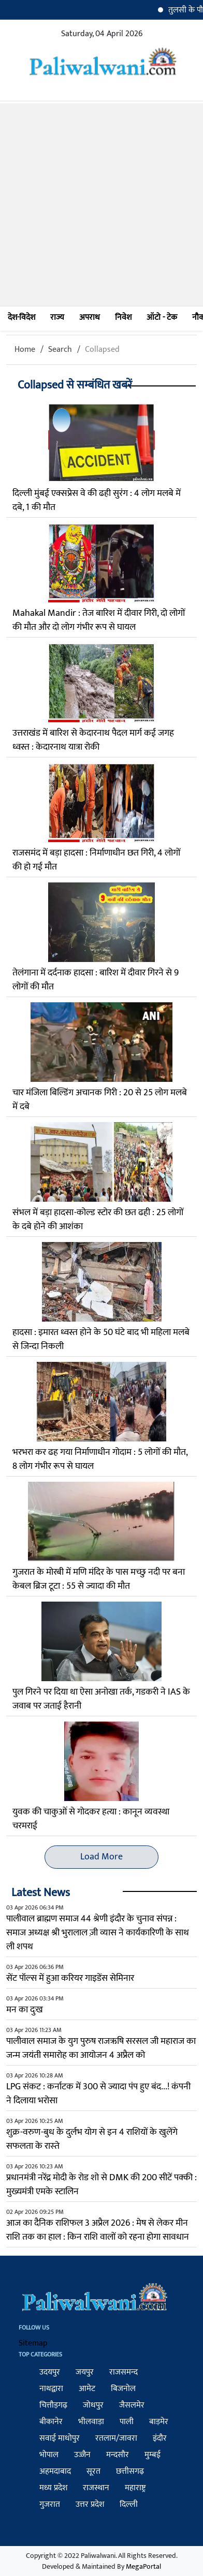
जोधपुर (93, 2405)
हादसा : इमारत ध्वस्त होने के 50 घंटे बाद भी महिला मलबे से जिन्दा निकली (101, 1339)
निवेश (123, 317)
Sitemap (33, 2343)
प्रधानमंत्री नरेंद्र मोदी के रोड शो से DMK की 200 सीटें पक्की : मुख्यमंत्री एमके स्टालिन (101, 2184)
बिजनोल (123, 2389)
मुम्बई (152, 2455)
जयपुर (85, 2372)
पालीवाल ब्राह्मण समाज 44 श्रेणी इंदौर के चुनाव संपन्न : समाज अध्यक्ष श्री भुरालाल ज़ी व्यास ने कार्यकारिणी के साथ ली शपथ (97, 1932)
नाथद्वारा (51, 2389)
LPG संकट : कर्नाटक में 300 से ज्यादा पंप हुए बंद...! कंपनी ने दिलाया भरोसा (98, 2093)
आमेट (87, 2389)
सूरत (93, 2471)
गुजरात (49, 2504)
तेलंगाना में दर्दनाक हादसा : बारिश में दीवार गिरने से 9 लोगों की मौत (95, 980)
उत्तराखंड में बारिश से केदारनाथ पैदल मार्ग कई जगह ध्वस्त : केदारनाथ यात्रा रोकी (93, 740)
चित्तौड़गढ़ (53, 2405)
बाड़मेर (158, 2422)
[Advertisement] (101, 204)
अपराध (89, 317)
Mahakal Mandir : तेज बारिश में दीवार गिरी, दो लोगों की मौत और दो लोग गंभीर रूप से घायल (98, 620)
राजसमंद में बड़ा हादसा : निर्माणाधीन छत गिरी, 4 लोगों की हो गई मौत (96, 860)
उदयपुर (49, 2372)
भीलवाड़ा (91, 2422)
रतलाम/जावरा (116, 2438)
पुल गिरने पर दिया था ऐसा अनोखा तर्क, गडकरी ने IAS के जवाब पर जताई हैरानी (101, 1699)
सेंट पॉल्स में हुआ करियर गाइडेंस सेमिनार (70, 1978)
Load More (101, 1857)
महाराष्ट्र (135, 2488)
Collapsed (102, 349)
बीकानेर (51, 2422)
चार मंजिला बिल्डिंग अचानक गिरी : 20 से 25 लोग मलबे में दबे (99, 1099)
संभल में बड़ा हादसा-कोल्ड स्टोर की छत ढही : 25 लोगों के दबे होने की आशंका (97, 1219)
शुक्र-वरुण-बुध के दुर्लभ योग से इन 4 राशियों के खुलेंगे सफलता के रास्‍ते (92, 2139)
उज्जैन (82, 2455)
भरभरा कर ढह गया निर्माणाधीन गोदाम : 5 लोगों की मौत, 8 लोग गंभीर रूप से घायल (99, 1459)
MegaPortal (143, 2566)
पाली (127, 2422)
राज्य (57, 317)
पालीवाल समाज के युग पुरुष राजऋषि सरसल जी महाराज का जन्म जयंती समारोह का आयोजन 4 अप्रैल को (101, 2048)
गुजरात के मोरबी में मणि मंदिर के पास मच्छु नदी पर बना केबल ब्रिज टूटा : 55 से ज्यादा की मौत (98, 1579)
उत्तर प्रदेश (90, 2504)
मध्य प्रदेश (53, 2488)
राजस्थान (96, 2488)
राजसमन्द (123, 2372)
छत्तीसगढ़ (130, 2471)
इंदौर (160, 2438)
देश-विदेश (21, 317)
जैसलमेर (131, 2405)
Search (60, 349)
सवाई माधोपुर (59, 2438)
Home (25, 349)
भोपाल (49, 2455)
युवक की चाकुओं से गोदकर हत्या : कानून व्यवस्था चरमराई (90, 1819)
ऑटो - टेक (162, 317)
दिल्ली (129, 2504)
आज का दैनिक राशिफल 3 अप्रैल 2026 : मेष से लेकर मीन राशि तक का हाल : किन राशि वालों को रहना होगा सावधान (97, 2230)
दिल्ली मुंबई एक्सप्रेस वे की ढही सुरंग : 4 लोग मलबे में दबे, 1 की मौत (96, 500)
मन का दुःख (24, 2010)
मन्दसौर (117, 2455)
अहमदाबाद (55, 2471)
